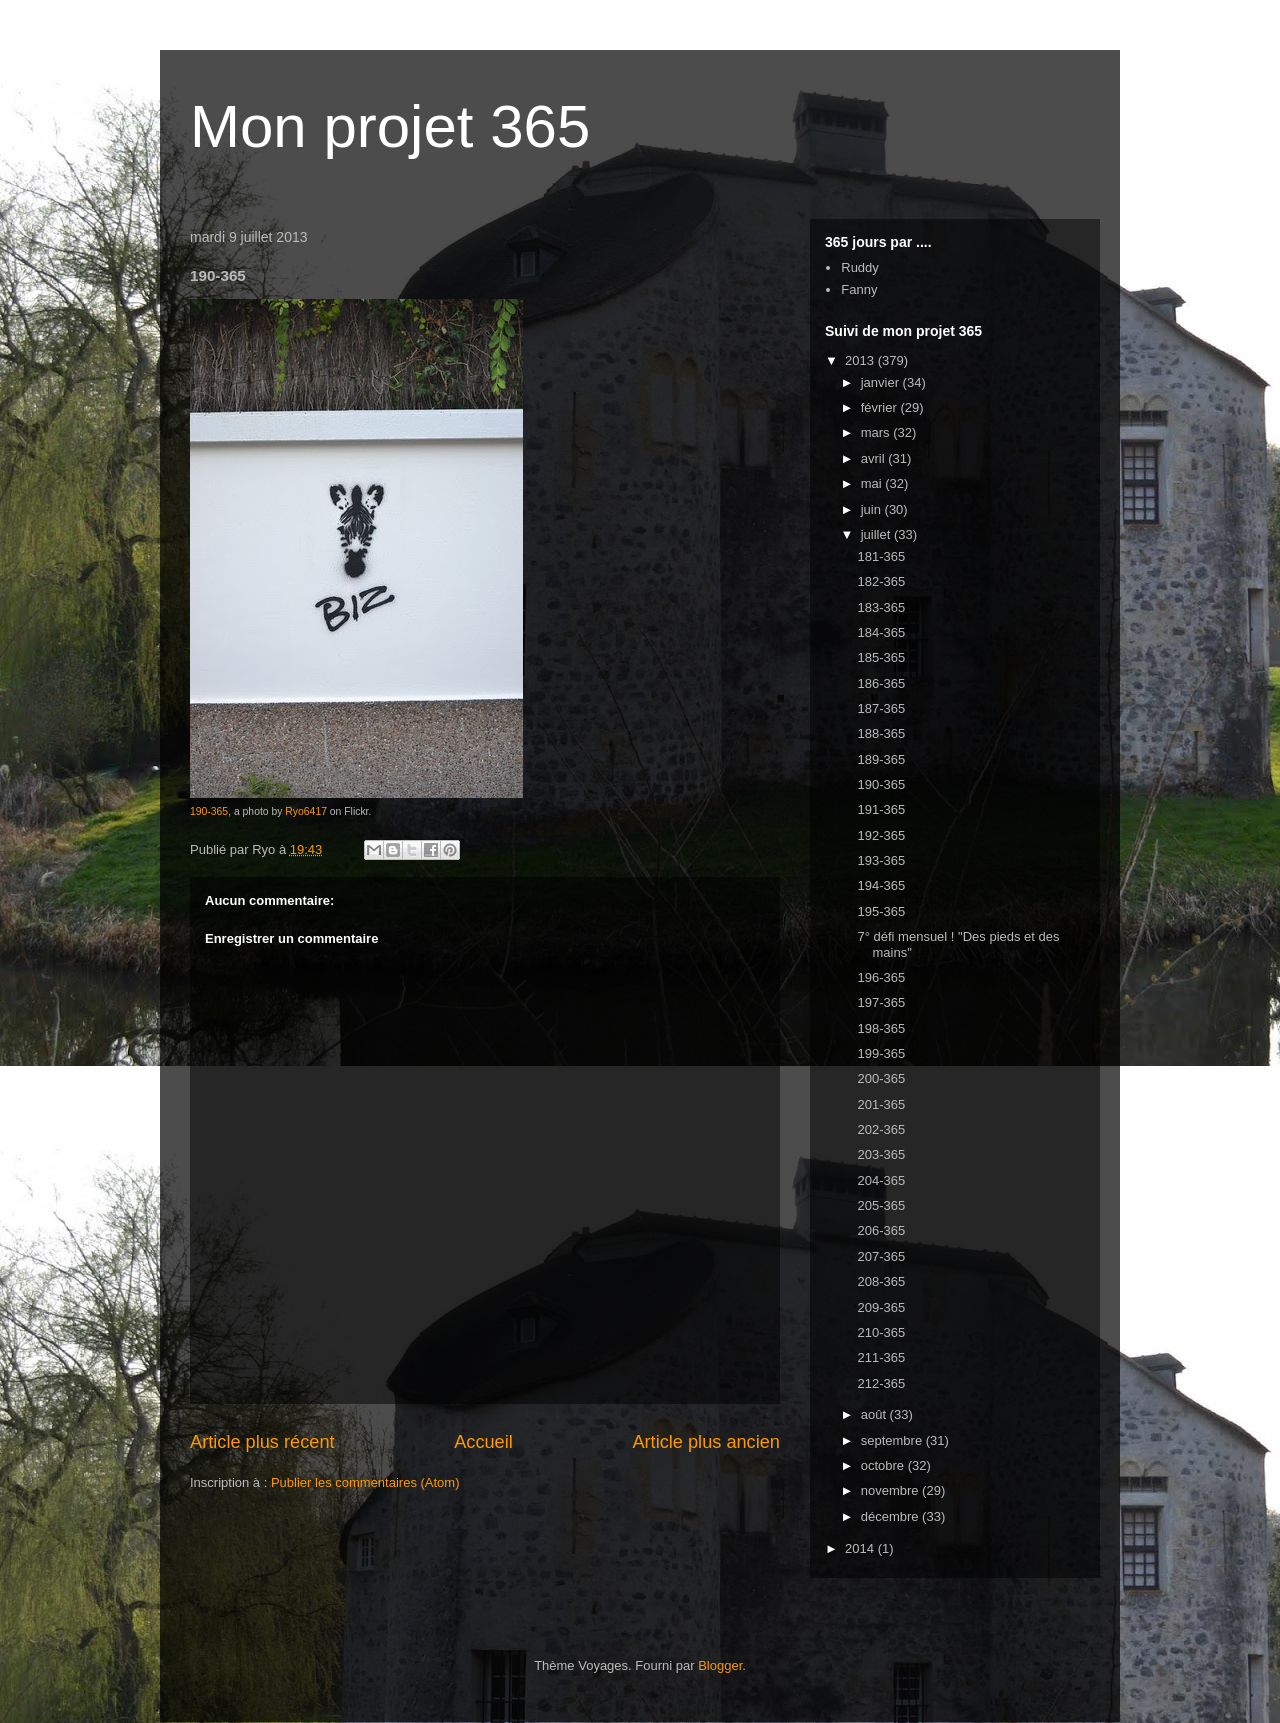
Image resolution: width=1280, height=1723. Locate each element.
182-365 (881, 581)
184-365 (881, 632)
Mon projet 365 (390, 126)
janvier (882, 382)
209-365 (881, 1307)
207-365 (881, 1256)
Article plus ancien (706, 1442)
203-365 (881, 1154)
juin (873, 509)
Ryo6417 (306, 811)
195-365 (881, 911)
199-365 (881, 1053)
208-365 (881, 1281)
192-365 (881, 835)
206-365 (881, 1230)
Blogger (720, 1665)
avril (874, 458)
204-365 (881, 1180)
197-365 (881, 1002)
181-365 (881, 556)
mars (877, 432)
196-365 (881, 977)
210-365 (881, 1332)
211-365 (881, 1357)
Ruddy (860, 267)
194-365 (881, 885)
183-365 (881, 607)
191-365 (881, 809)
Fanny (859, 289)
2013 (861, 360)
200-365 (881, 1078)
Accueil (483, 1442)
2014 (861, 1548)
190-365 (209, 811)
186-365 (881, 683)
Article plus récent (262, 1442)
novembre (891, 1490)
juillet (877, 534)
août (875, 1414)
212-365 (881, 1383)
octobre (884, 1465)
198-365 (881, 1028)
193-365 (881, 860)
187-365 (881, 708)
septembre (893, 1440)
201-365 (881, 1104)
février (881, 407)
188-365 (881, 733)
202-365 (881, 1129)
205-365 (881, 1205)
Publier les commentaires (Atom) (365, 1482)
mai (873, 483)
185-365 (881, 657)
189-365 (881, 759)
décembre (891, 1516)
